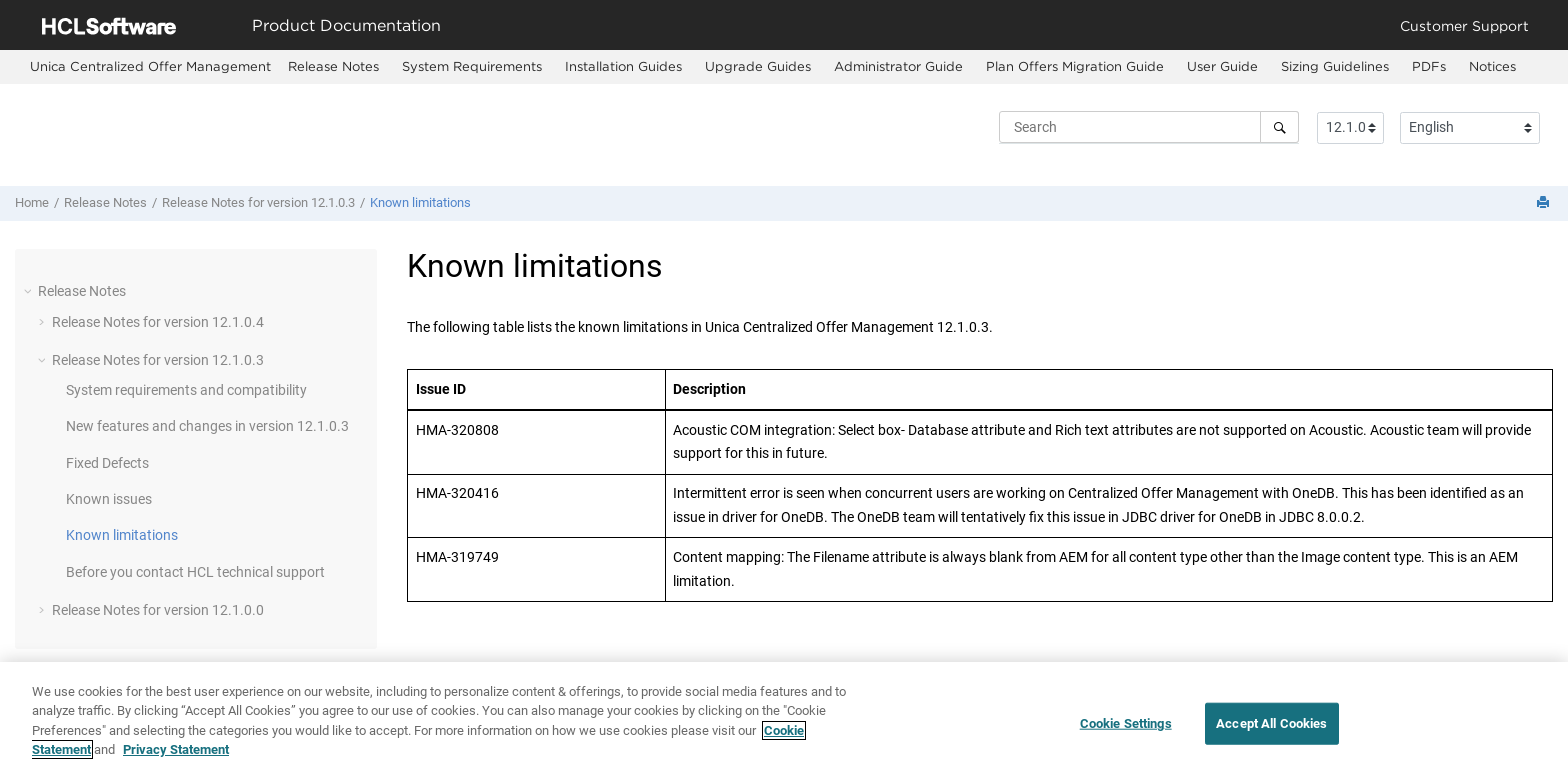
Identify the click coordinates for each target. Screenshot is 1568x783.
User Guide (1222, 66)
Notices (1492, 66)
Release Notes (333, 66)
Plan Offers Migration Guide (1075, 66)
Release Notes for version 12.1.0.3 (258, 202)
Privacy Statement (176, 751)
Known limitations (420, 202)
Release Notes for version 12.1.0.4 (158, 322)
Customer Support (1464, 25)
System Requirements (472, 66)
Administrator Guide (898, 66)
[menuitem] (150, 66)
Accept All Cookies (1271, 724)
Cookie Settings (1126, 724)
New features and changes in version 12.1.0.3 (207, 426)
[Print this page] (1545, 203)
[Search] (1279, 127)
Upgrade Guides (758, 66)
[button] (30, 291)
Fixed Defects (107, 463)
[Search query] (1149, 127)
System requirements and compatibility (186, 390)
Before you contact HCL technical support (195, 572)
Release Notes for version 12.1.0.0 (158, 610)
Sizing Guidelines (1335, 66)
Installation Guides (623, 66)
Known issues (109, 499)
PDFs (1429, 66)
